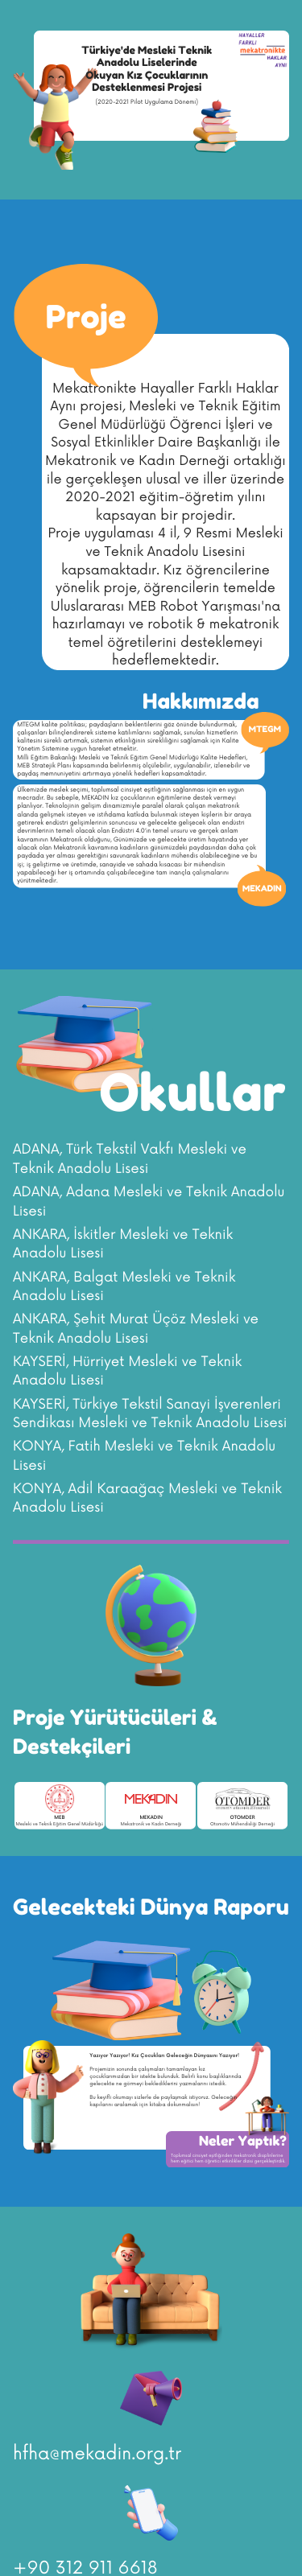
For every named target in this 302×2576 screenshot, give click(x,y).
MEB (59, 1818)
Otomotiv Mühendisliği (234, 1824)
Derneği (266, 1824)
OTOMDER (242, 1818)
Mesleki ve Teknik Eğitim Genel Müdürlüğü (59, 1824)
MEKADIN (151, 1818)
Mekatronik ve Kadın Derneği (151, 1824)
